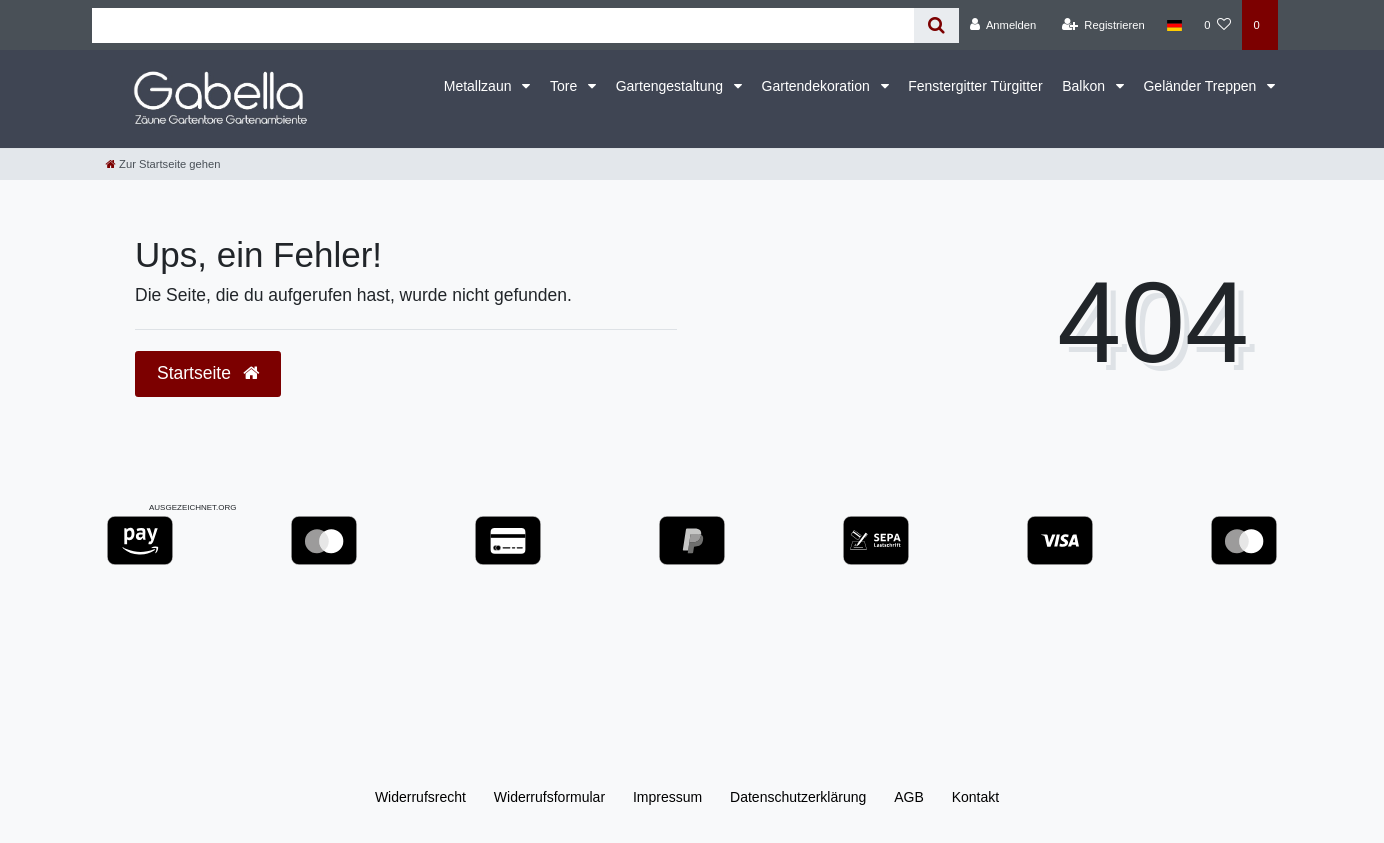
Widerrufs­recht (420, 797)
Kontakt (975, 797)
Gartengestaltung (671, 86)
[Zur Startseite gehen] (163, 164)
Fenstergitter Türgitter (975, 86)
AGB (909, 797)
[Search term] (503, 25)
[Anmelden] (1003, 25)
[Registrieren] (1103, 25)
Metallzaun (480, 86)
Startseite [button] (208, 373)
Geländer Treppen (1201, 86)
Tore (565, 86)
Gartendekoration (818, 86)
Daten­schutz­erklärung (798, 797)
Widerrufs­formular (549, 797)
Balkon (1085, 86)
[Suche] (936, 25)
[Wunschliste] (1217, 25)
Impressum (667, 797)
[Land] (1174, 25)
